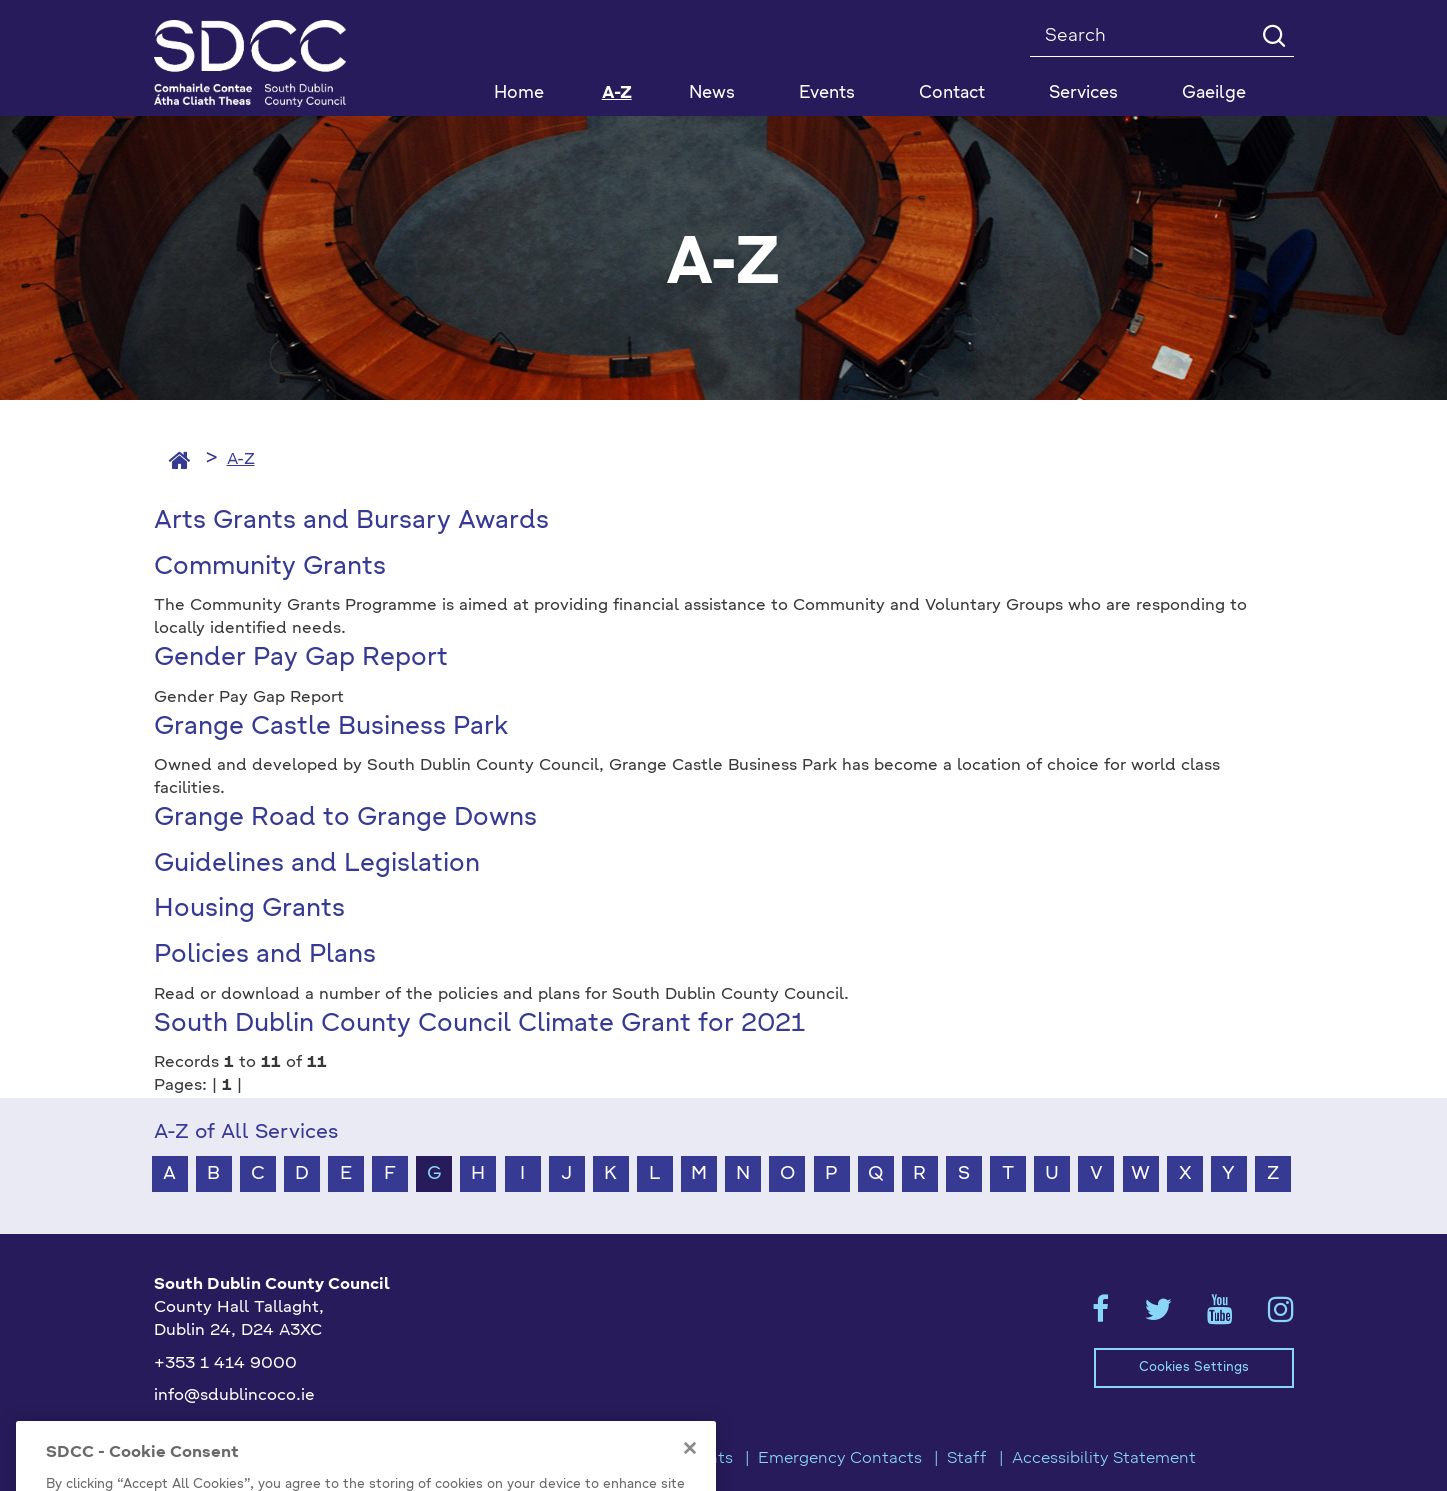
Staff (967, 1459)
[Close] (690, 1469)
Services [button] (1083, 93)
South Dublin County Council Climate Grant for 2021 (479, 1024)
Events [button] (827, 93)
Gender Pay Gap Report (301, 658)
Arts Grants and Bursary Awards (351, 521)
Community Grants (270, 567)
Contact (952, 93)
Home (519, 93)
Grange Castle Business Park (331, 727)
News (712, 93)
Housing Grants (249, 909)
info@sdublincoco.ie (234, 1396)
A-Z (617, 93)
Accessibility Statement (1104, 1459)
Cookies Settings (1194, 1367)
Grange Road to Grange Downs (345, 818)
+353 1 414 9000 (225, 1364)
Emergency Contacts (840, 1459)
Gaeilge (1214, 93)
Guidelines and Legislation (317, 864)
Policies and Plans (265, 955)
